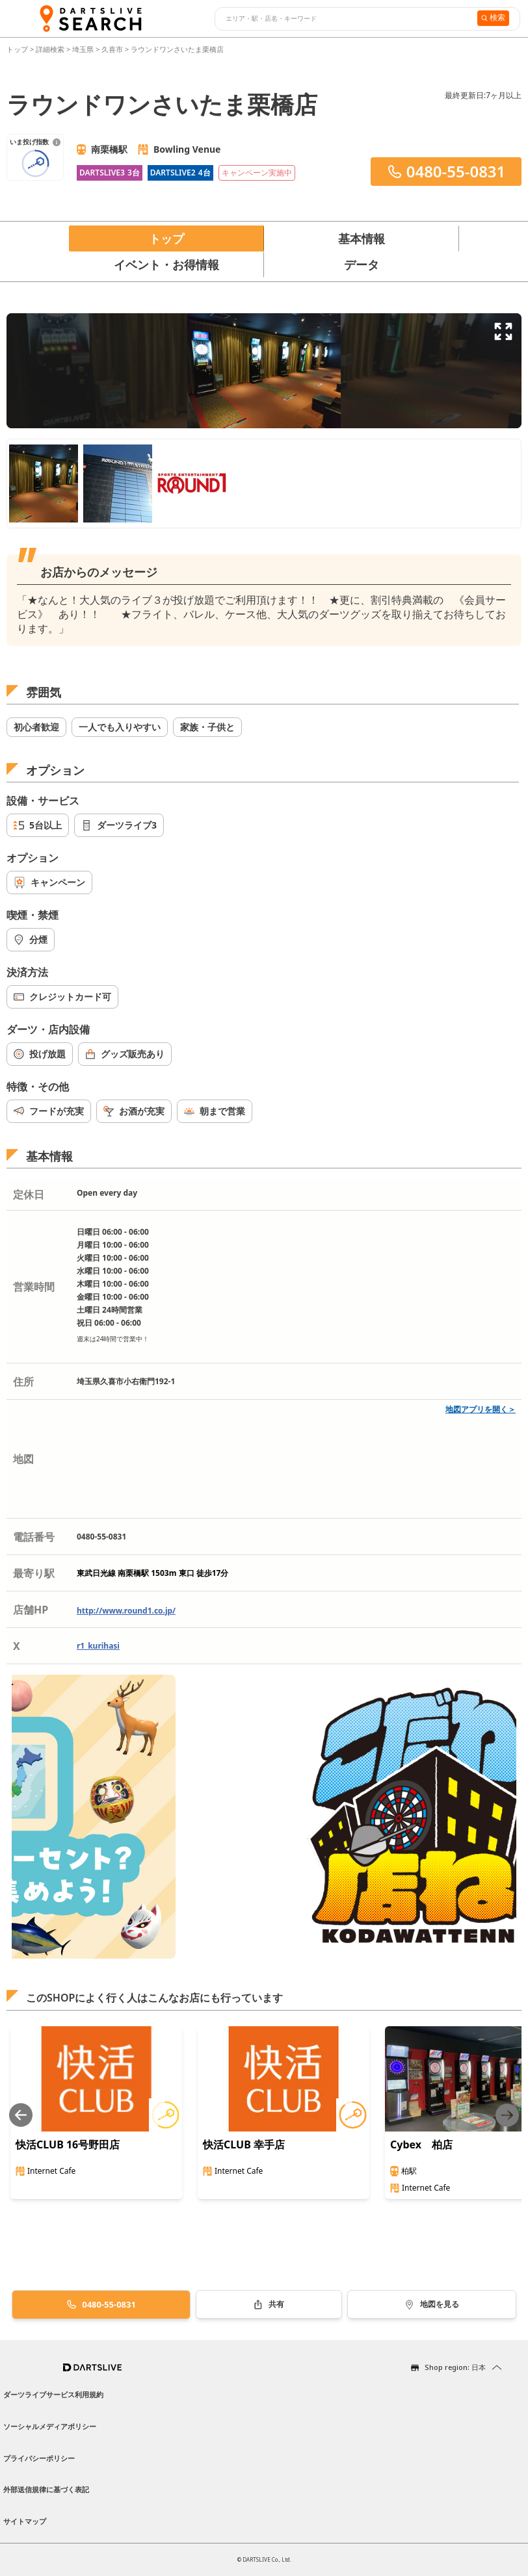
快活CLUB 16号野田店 (68, 2144)
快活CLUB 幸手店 (244, 2144)
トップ (18, 49)
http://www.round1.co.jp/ (126, 1610)
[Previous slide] (20, 2115)
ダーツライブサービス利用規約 (53, 2394)
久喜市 (112, 49)
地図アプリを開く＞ (480, 1409)
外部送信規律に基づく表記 (46, 2489)
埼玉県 (83, 49)
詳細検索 (51, 49)
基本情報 (361, 238)
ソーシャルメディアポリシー (49, 2426)
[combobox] (344, 18)
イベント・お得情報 (166, 264)
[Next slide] (507, 2115)
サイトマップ (24, 2521)
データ (361, 264)
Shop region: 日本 (455, 2367)
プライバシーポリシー (39, 2458)
